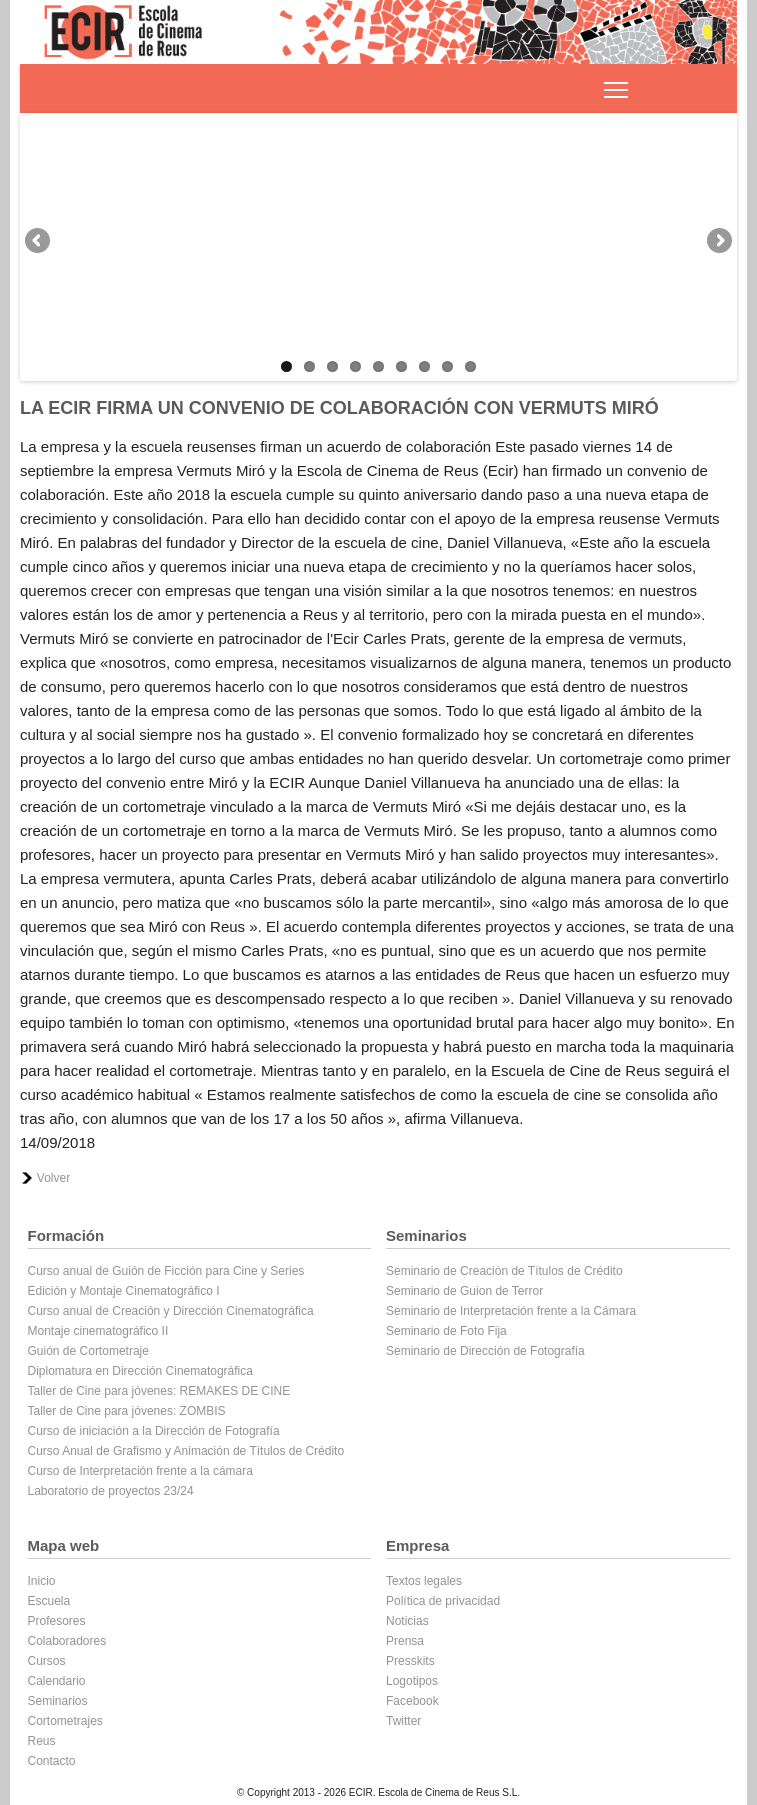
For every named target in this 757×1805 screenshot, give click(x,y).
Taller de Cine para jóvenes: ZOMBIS (127, 1411)
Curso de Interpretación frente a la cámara (140, 1471)
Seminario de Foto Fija (446, 1331)
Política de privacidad (443, 1601)
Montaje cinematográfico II (98, 1331)
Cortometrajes (65, 1721)
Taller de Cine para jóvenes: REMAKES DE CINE (159, 1391)
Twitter (403, 1721)
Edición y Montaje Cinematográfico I (124, 1291)
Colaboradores (67, 1641)
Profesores (57, 1621)
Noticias (407, 1621)
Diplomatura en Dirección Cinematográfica (140, 1371)
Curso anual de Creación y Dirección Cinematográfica (171, 1311)
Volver (53, 1178)
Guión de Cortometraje (88, 1351)
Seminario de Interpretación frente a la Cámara (511, 1311)
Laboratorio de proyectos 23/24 (111, 1491)
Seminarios (58, 1701)
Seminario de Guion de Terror (464, 1291)
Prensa (405, 1641)
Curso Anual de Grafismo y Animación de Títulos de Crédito (186, 1451)
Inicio (42, 1581)
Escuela (49, 1601)
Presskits (410, 1661)
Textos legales (424, 1581)
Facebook (412, 1701)
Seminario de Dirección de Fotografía (485, 1351)
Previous (39, 242)
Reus (42, 1741)
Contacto (52, 1761)
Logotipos (412, 1681)
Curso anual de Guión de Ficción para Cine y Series (166, 1271)
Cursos (47, 1661)
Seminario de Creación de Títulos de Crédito (504, 1271)
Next (718, 242)
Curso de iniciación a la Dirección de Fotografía (154, 1431)
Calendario (57, 1681)
